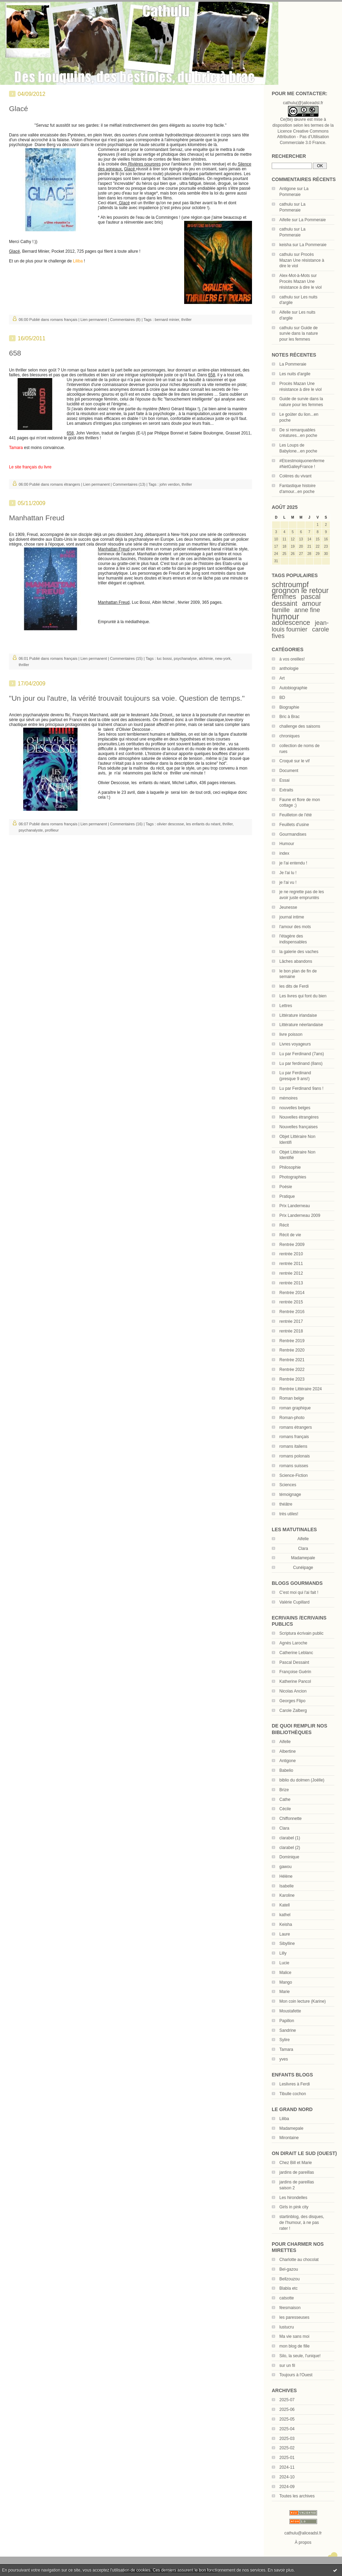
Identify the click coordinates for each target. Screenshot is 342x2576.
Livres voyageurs (295, 1044)
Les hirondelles (293, 2197)
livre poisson (291, 1034)
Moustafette (290, 2011)
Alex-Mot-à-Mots (294, 275)
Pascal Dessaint (294, 1662)
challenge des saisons (299, 726)
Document (288, 770)
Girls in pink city (293, 2207)
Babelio (286, 1770)
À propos (303, 2542)
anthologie (288, 668)
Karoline (287, 1895)
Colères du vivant (295, 476)
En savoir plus (281, 2570)
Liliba (284, 2118)
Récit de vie (290, 1234)
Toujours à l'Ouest (296, 2374)
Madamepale (303, 1557)
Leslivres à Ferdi (294, 2084)
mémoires (288, 1098)
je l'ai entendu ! (293, 863)
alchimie (206, 658)
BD (282, 697)
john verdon (170, 484)
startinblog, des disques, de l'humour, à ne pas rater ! (301, 2222)
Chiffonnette (290, 1818)
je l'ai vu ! (288, 882)
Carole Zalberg (293, 1710)
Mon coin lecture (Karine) (302, 2001)
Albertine (287, 1751)
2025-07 (287, 2399)
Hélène (285, 1876)
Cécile (285, 1808)
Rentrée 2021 (292, 1359)
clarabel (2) (289, 1847)
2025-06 (287, 2409)
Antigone (287, 188)
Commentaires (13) (129, 484)
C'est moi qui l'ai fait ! (298, 1592)
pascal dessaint (296, 600)
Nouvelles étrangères (298, 1117)
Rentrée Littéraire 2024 (300, 1388)
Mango (285, 1982)
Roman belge (291, 1398)
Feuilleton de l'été (295, 815)
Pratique (287, 1196)
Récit (284, 1225)
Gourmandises (292, 834)
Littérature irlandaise (298, 1015)
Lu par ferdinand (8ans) (301, 1063)
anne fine (307, 610)
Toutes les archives (297, 2496)
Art (282, 678)
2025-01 (287, 2457)
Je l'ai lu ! (288, 872)
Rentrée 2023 (292, 1379)
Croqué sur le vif (294, 761)
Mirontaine (289, 2137)
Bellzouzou (289, 2279)
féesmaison (289, 2307)
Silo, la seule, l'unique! (300, 2355)
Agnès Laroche (293, 1643)
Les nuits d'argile (294, 373)
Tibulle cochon (292, 2093)
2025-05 (287, 2419)
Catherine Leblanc (296, 1652)
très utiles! (288, 1513)
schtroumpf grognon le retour (300, 587)
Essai (284, 780)
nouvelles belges (294, 1107)
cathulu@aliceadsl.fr (303, 2533)
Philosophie (290, 1167)
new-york (223, 658)
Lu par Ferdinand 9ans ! (301, 1088)
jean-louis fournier (300, 626)
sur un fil (287, 2365)
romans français (294, 1436)
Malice (285, 1972)
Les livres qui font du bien (302, 996)
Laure (284, 1934)
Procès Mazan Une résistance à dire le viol (301, 260)
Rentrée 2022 (292, 1369)
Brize (284, 1789)
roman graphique (295, 1408)
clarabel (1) (289, 1837)
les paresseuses (294, 2317)
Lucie (284, 1962)
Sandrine (287, 2030)
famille (281, 610)
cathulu (286, 204)
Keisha (285, 1924)
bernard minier (167, 319)
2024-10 (287, 2477)
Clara (284, 1828)
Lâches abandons (295, 961)
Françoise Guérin (295, 1671)
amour (311, 603)
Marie (284, 1991)
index (284, 853)
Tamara (286, 2049)
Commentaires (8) (125, 319)
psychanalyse (185, 658)
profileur (52, 830)
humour (285, 616)
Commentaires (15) (126, 658)
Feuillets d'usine (294, 824)
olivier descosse (170, 824)
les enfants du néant (203, 824)
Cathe (284, 1799)
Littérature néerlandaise (301, 1024)
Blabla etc (288, 2288)
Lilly (283, 1953)
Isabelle (286, 1886)
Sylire (284, 2039)
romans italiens (293, 1446)
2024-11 (287, 2467)
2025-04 (287, 2428)
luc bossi (164, 658)
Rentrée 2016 (292, 1311)
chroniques (289, 736)
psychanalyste (31, 830)
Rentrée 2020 (292, 1350)
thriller (186, 319)
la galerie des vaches (298, 951)
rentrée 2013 (291, 1283)
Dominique (289, 1857)
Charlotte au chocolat (298, 2259)
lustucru (286, 2327)
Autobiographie (293, 687)
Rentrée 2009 (292, 1244)
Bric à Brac (289, 716)
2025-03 (287, 2438)
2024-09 (287, 2486)
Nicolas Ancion (293, 1691)
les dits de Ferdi (294, 986)
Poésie (285, 1186)
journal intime (291, 917)
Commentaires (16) (126, 824)
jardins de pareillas (296, 2172)
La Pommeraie (312, 219)
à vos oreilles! (292, 659)
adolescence (291, 622)
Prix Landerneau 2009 (299, 1215)
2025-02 (287, 2447)
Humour (286, 843)
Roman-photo (292, 1417)
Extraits (286, 790)
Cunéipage (303, 1567)
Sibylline (287, 1943)
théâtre (285, 1504)
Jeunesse (288, 907)
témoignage (290, 1494)
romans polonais (294, 1456)
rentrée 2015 (291, 1302)
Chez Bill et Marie (295, 2162)
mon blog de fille (294, 2346)
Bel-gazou (288, 2269)
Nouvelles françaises (298, 1126)
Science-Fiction (293, 1475)
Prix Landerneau (294, 1205)
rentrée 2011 (291, 1263)
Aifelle (285, 219)
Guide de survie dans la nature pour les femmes (298, 333)
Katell (284, 1905)
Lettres (285, 1005)
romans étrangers (295, 1427)
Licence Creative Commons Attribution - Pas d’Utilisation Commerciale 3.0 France (303, 137)
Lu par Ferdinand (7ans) (301, 1053)
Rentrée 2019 (292, 1340)
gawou (285, 1866)
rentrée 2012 (291, 1273)
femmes (284, 596)
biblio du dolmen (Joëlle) (301, 1780)
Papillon (286, 2020)
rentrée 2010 (291, 1253)
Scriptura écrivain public (301, 1633)
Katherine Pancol (295, 1681)
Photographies (292, 1177)
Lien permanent (93, 319)
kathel (284, 1914)
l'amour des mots (295, 926)
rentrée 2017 (291, 1321)
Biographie (289, 707)
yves (283, 2059)
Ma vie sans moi (294, 2336)
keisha (285, 244)
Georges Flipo (292, 1700)
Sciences (287, 1484)
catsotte (286, 2298)
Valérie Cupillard (294, 1602)
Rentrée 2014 (292, 1292)
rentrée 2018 (291, 1331)
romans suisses (293, 1465)
